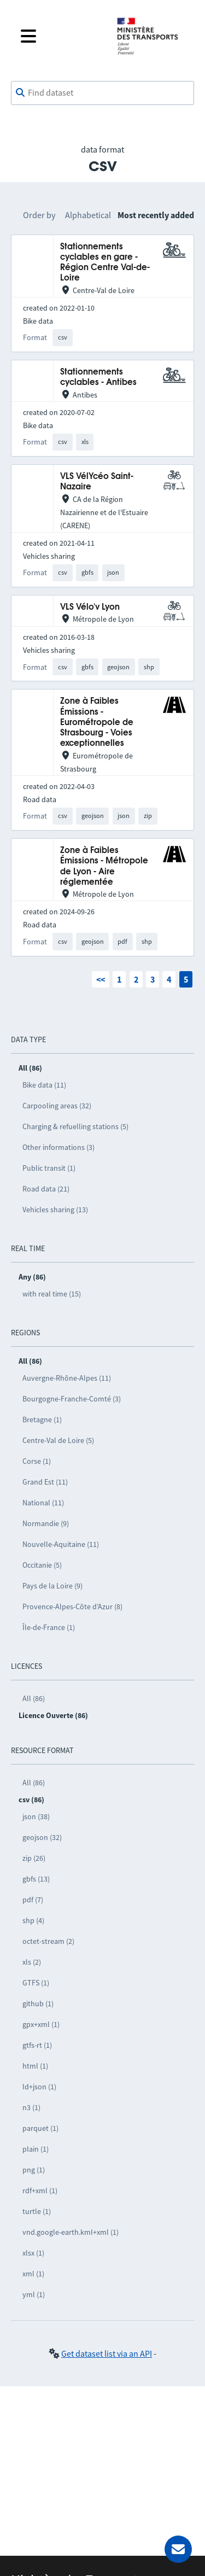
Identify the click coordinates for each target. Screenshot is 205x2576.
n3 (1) (31, 2107)
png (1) (33, 2170)
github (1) (38, 2003)
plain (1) (35, 2149)
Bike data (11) (44, 1085)
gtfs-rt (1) (37, 2045)
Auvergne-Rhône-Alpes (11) (66, 1378)
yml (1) (33, 2294)
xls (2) (31, 1962)
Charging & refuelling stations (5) (75, 1126)
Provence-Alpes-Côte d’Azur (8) (72, 1606)
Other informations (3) (58, 1147)
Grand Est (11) (45, 1482)
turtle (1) (36, 2211)
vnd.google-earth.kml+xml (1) (70, 2232)
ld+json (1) (39, 2087)
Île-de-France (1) (48, 1627)
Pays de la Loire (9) (52, 1586)
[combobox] (102, 93)
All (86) (33, 1698)
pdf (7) (32, 1900)
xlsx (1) (33, 2253)
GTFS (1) (35, 1983)
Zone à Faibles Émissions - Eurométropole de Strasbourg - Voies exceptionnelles (96, 722)
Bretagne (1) (42, 1419)
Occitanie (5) (42, 1565)
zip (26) (33, 1858)
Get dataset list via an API (106, 2353)
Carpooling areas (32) (56, 1106)
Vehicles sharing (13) (55, 1209)
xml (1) (33, 2274)
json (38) (36, 1816)
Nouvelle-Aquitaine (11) (60, 1544)
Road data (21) (45, 1189)
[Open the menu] (59, 36)
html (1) (35, 2066)
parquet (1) (40, 2128)
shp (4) (33, 1920)
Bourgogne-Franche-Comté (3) (71, 1399)
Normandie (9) (45, 1523)
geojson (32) (42, 1837)
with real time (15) (51, 1294)
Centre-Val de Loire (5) (58, 1440)
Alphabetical (88, 214)
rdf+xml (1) (39, 2190)
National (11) (43, 1503)
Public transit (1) (48, 1168)
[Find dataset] (102, 93)
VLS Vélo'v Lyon (90, 607)
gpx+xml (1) (41, 2024)
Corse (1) (36, 1461)
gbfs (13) (36, 1879)
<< (100, 979)
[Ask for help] (178, 2549)
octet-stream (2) (48, 1941)
